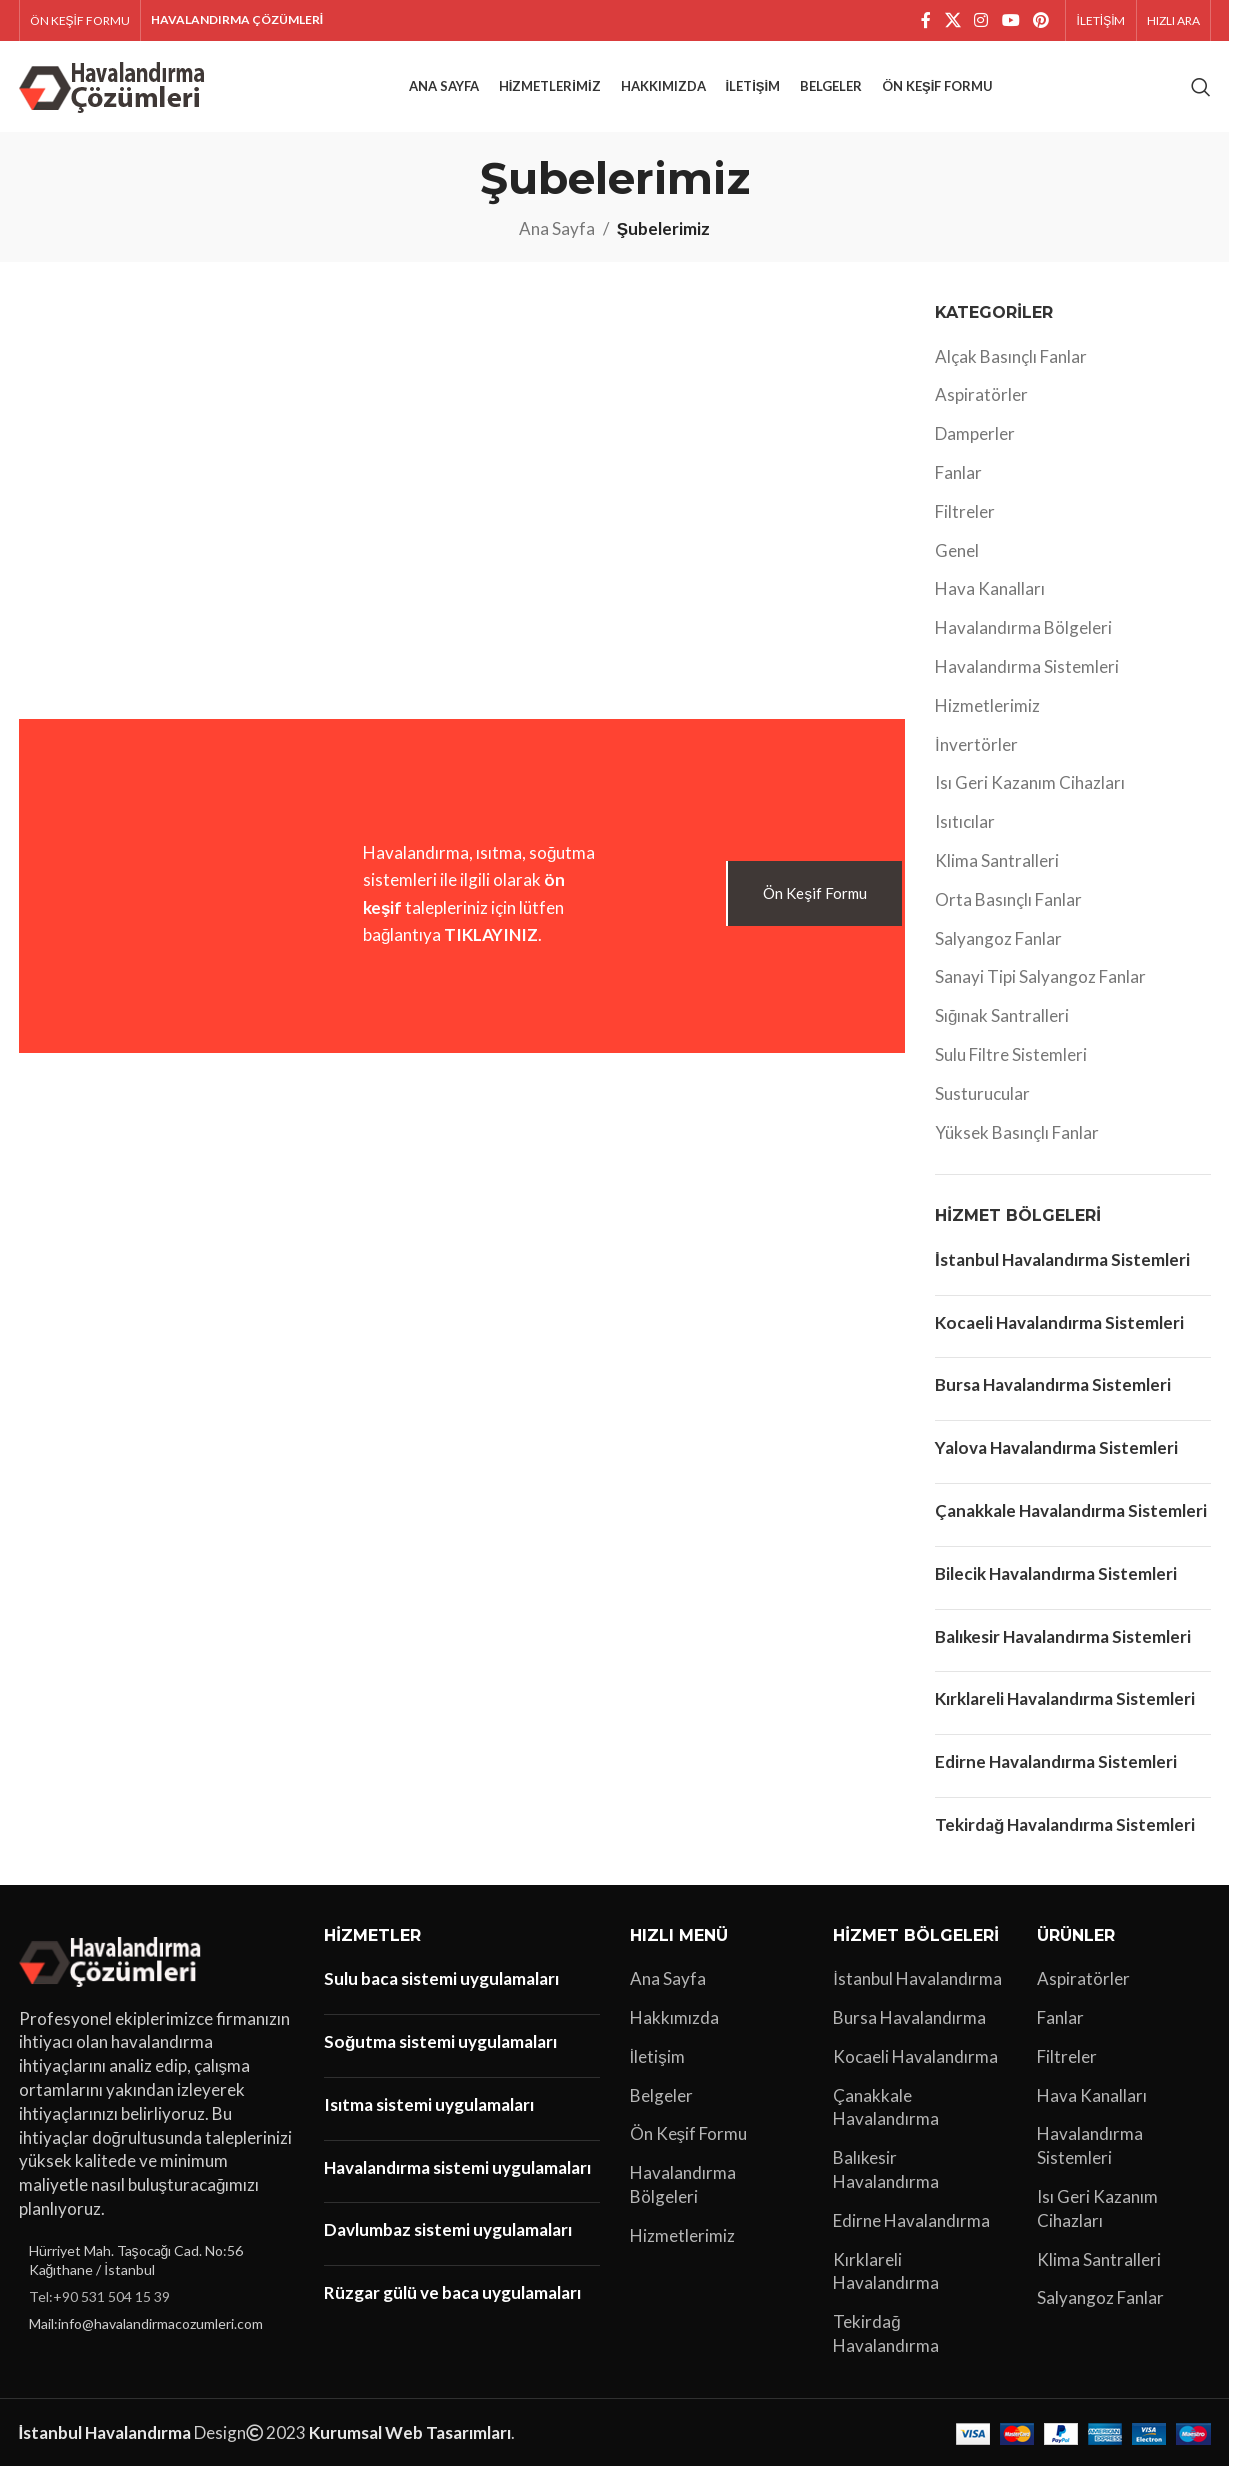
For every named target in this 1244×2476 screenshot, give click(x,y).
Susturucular (982, 1103)
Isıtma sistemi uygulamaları (429, 2113)
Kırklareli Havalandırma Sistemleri (1065, 1708)
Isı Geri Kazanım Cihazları (1030, 792)
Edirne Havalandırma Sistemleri (1056, 1771)
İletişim (657, 2065)
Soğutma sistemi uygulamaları (440, 2051)
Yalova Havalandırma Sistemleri (1056, 1457)
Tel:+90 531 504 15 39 (99, 2306)
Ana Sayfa (557, 238)
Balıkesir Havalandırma (886, 2179)
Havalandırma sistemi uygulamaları (457, 2176)
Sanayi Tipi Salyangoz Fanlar (1040, 986)
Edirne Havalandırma (911, 2229)
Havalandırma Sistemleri (1027, 676)
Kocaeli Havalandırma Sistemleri (1059, 1331)
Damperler (975, 443)
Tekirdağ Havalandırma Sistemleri (1065, 1834)
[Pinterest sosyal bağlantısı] (1040, 21)
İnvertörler (976, 753)
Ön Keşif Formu (689, 2143)
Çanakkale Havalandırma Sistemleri (1071, 1520)
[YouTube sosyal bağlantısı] (1010, 21)
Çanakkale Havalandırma (886, 2116)
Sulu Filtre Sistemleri (1011, 1064)
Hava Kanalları (990, 598)
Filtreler (965, 521)
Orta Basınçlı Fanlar (1008, 909)
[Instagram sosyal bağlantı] (981, 21)
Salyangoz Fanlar (998, 947)
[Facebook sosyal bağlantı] (926, 21)
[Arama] (1201, 92)
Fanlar (958, 482)
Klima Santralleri (997, 870)
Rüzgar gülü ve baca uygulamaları (452, 2302)
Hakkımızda (674, 2027)
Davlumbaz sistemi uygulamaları (448, 2239)
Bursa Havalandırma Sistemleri (1053, 1394)
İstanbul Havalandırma (917, 1988)
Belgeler (661, 2104)
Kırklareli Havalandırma (886, 2280)
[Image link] (113, 1968)
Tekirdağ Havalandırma (886, 2343)
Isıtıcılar (965, 831)
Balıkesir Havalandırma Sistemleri (1063, 1645)
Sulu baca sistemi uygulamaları (441, 1988)
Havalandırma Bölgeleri (1023, 637)
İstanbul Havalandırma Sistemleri (1062, 1269)
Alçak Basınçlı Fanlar (1011, 365)
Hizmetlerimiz (987, 715)
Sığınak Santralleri (1002, 1025)
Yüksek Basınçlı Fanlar (1017, 1141)
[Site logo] (115, 89)
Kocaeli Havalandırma (915, 2065)
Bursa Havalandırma (909, 2027)
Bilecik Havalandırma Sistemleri (1056, 1582)
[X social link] (952, 21)
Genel (957, 559)
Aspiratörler (981, 404)
